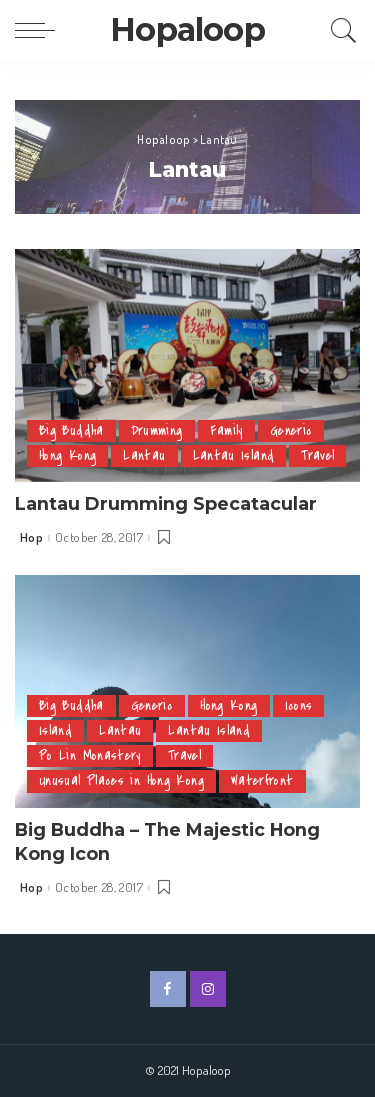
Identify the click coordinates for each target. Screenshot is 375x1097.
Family (226, 430)
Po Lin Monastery (90, 755)
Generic (291, 430)
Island (55, 730)
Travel (317, 455)
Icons (299, 705)
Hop (31, 537)
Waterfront (262, 780)
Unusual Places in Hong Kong (121, 780)
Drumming (157, 430)
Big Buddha (71, 430)
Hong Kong (67, 455)
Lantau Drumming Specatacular (166, 503)
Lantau (144, 455)
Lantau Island (234, 455)
